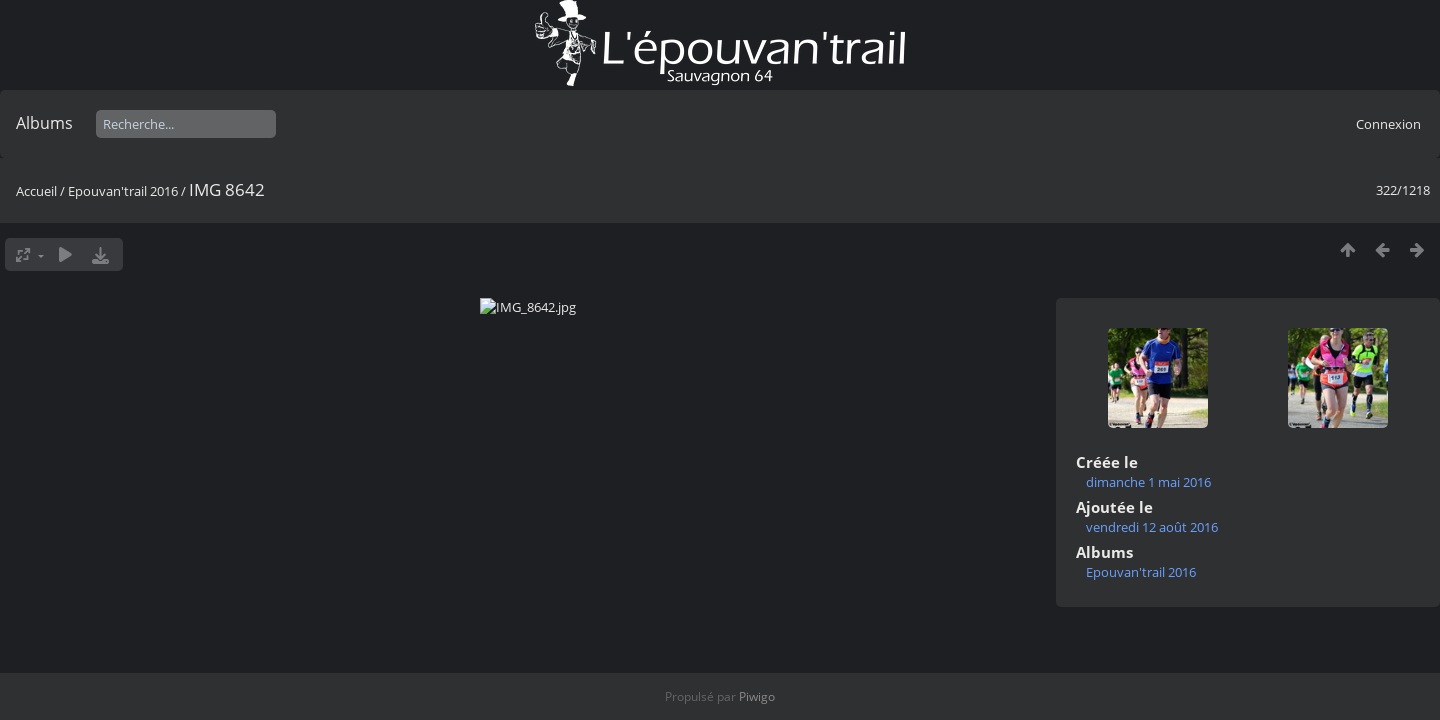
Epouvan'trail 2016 (123, 191)
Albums (44, 123)
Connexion (1388, 124)
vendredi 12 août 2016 (1152, 527)
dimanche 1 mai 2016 (1148, 482)
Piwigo (757, 696)
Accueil (36, 191)
